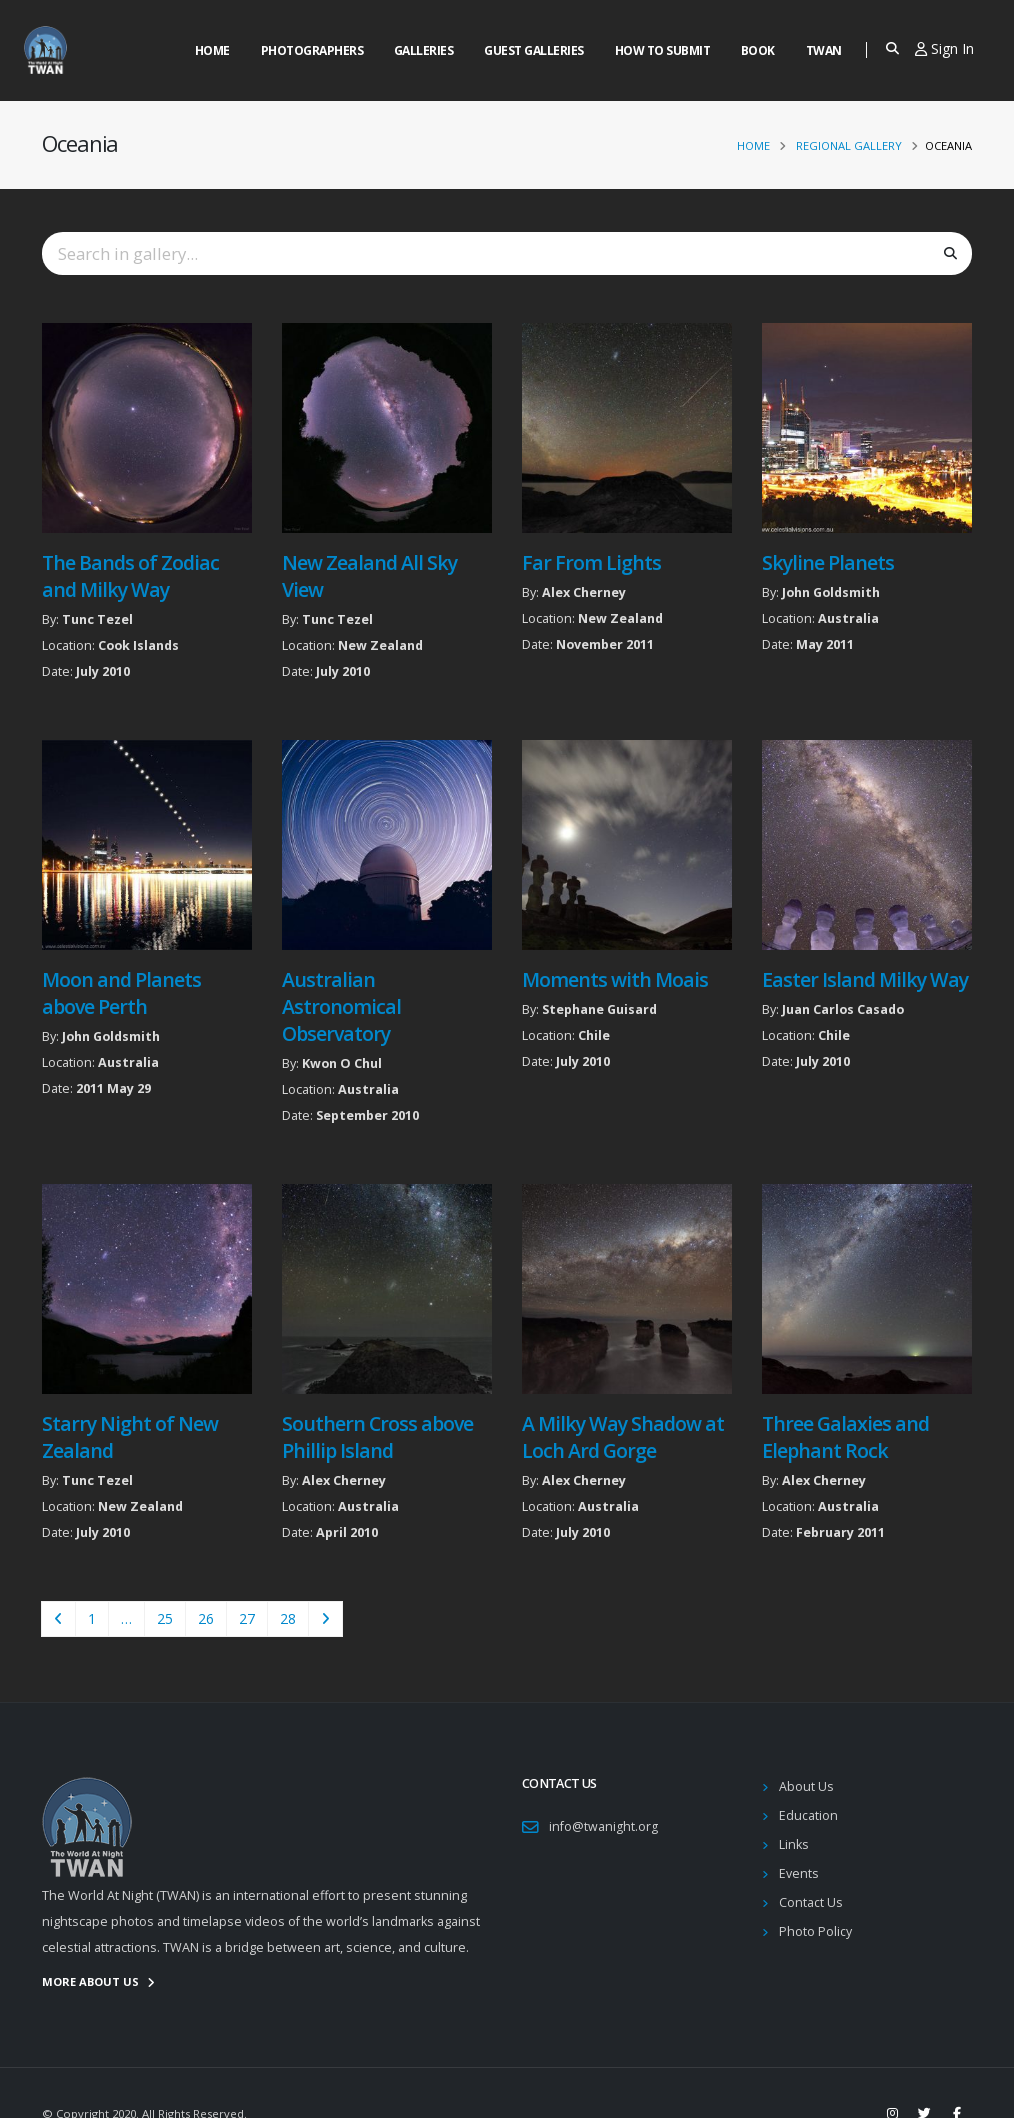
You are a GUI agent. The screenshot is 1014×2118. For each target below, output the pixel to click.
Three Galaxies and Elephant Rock (845, 1437)
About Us (806, 1786)
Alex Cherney (584, 592)
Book (758, 50)
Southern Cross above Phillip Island (377, 1437)
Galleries (424, 50)
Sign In (944, 48)
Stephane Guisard (599, 1009)
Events (799, 1873)
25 (165, 1618)
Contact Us (811, 1902)
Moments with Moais (615, 979)
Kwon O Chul (342, 1063)
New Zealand (380, 645)
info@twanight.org (603, 1826)
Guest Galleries (534, 50)
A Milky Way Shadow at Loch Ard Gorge (623, 1437)
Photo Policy (815, 1931)
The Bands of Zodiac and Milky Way (130, 576)
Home (212, 50)
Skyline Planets (828, 562)
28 (288, 1618)
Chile (594, 1035)
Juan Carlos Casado (843, 1009)
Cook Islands (138, 645)
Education (808, 1815)
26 (206, 1618)
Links (794, 1844)
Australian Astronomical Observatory (341, 1006)
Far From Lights (591, 562)
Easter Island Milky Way (865, 979)
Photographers (312, 50)
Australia (848, 618)
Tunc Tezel (97, 619)
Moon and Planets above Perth (121, 993)
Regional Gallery (849, 145)
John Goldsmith (831, 592)
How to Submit (663, 50)
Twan (824, 50)
